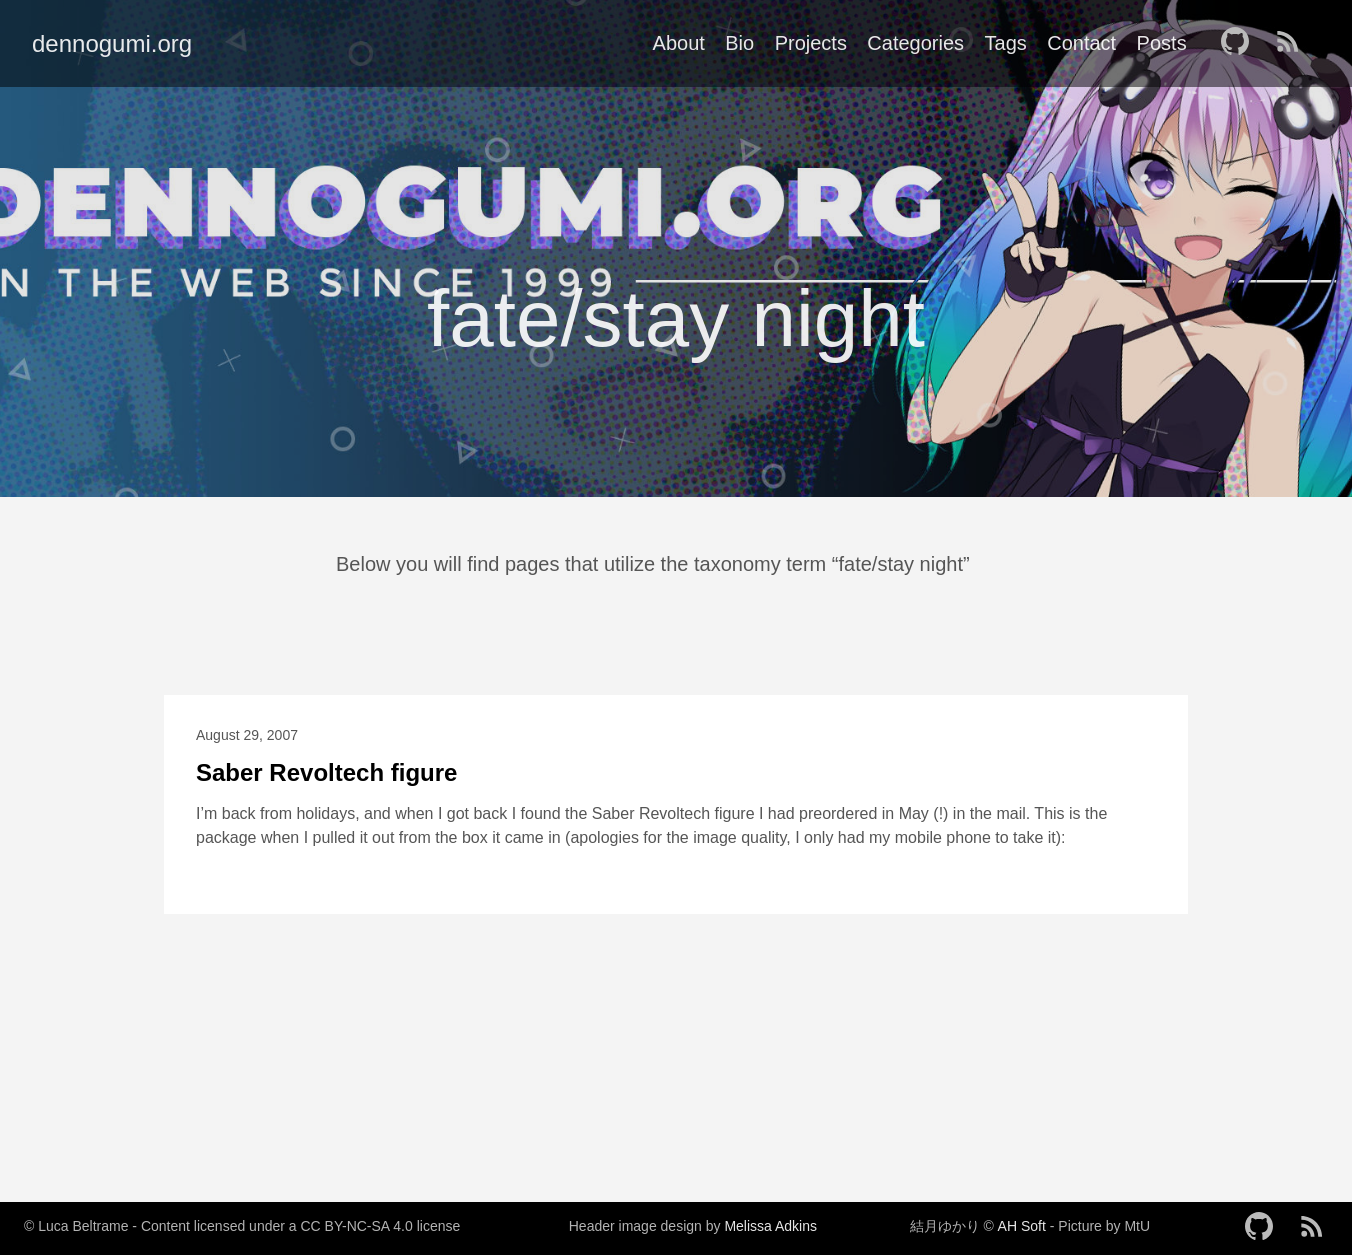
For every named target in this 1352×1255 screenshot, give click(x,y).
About (679, 43)
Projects (811, 43)
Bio (739, 43)
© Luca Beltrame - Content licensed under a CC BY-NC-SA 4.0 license (242, 1226)
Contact (1081, 43)
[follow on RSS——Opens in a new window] (1294, 43)
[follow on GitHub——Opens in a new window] (1241, 43)
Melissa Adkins (770, 1226)
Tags (1006, 43)
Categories (915, 43)
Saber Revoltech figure (326, 772)
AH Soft (1022, 1226)
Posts (1162, 43)
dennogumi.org (112, 43)
